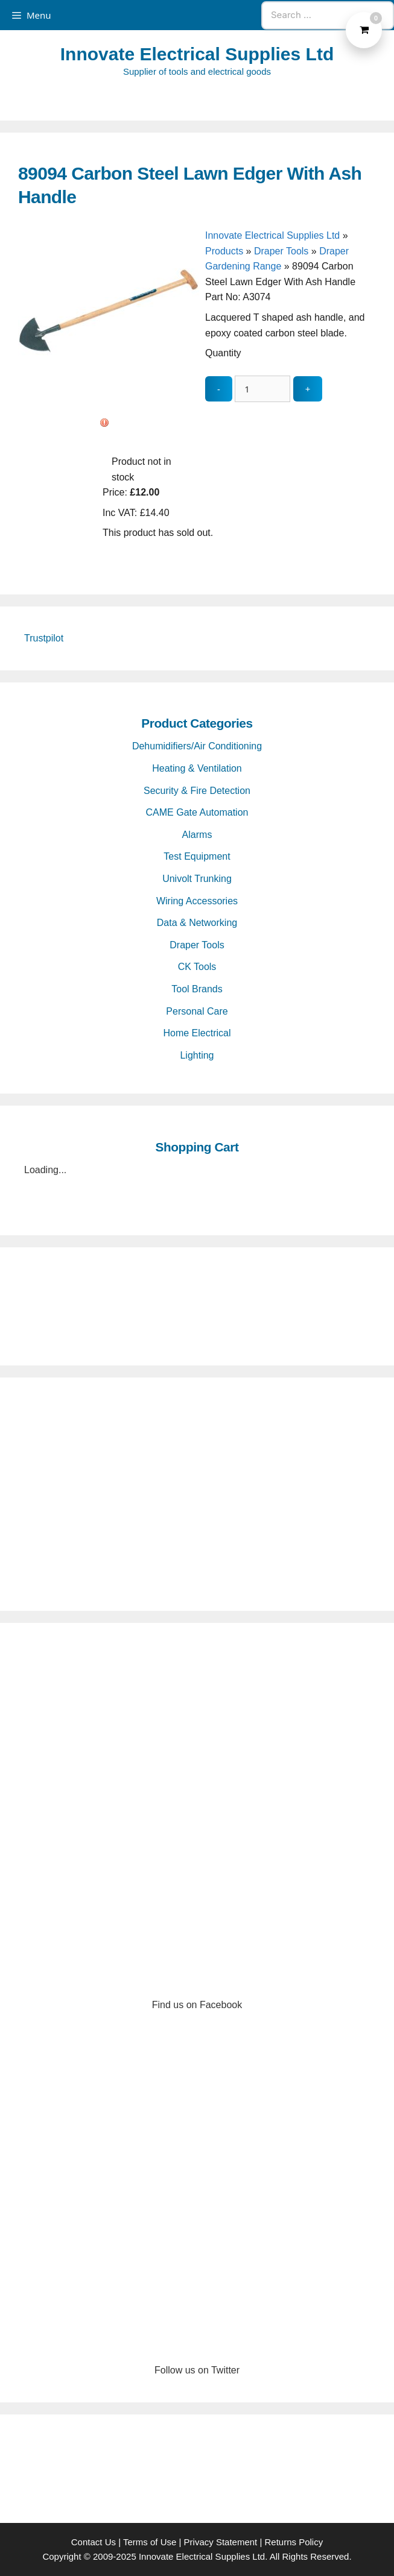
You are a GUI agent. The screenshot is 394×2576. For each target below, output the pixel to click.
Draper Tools (281, 251)
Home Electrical (196, 1033)
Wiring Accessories (197, 901)
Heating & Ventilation (197, 768)
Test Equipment (197, 856)
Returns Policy (294, 2542)
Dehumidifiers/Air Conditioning (197, 746)
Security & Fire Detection (197, 791)
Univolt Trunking (197, 879)
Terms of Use (149, 2542)
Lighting (197, 1055)
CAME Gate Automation (197, 812)
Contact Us (93, 2542)
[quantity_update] (262, 389)
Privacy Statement (221, 2542)
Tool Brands (197, 989)
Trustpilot (43, 638)
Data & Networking (197, 923)
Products (224, 251)
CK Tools (197, 967)
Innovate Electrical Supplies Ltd (197, 54)
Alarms (197, 835)
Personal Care (196, 1011)
